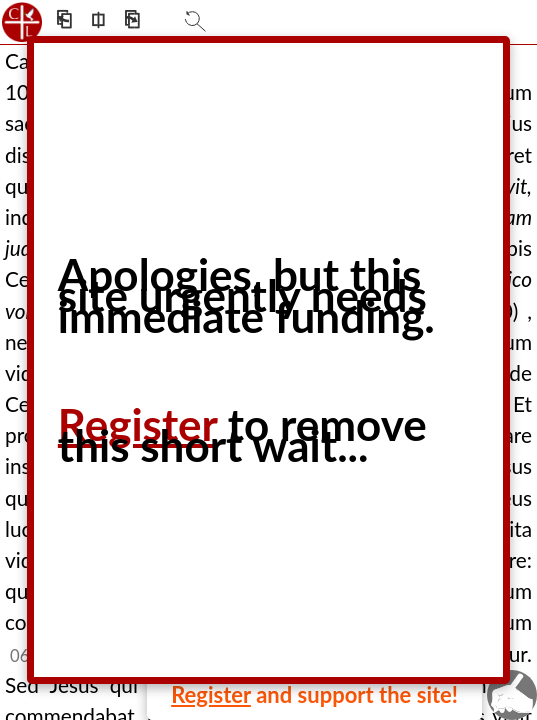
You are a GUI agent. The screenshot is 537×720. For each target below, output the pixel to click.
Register (211, 694)
